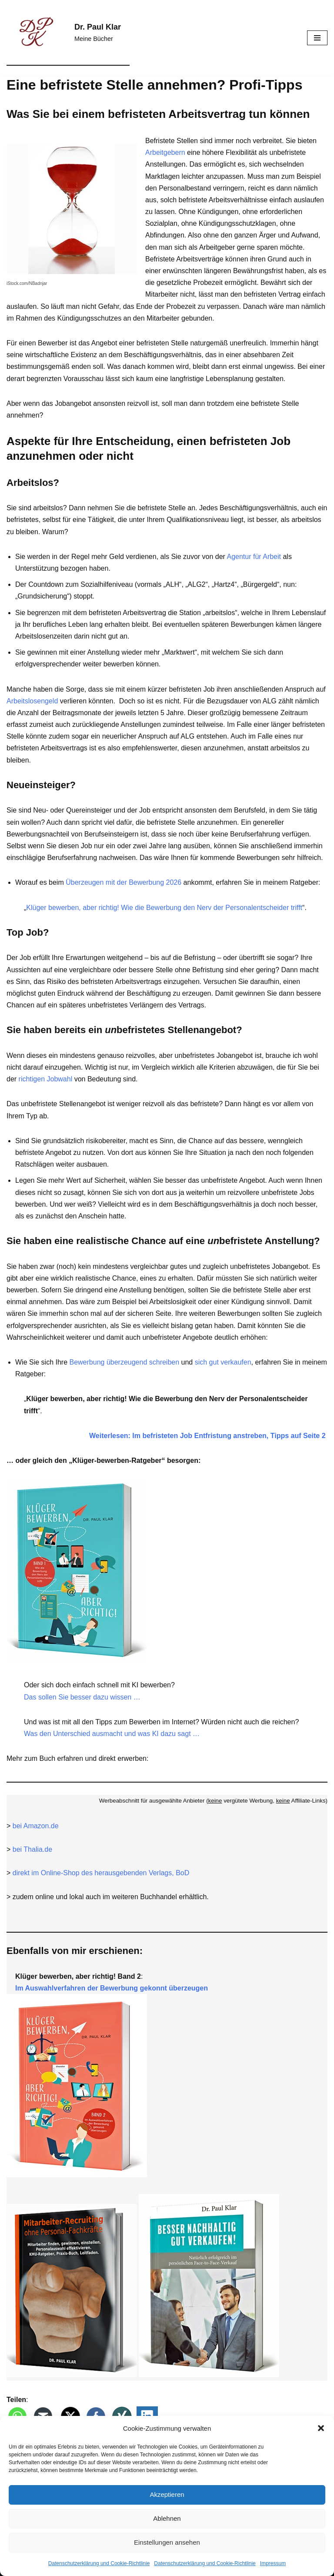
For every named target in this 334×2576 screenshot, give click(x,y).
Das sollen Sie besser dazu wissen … (82, 1697)
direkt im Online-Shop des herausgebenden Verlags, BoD (101, 1873)
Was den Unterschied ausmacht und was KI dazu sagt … (112, 1733)
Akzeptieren (167, 2494)
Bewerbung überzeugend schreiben (124, 1362)
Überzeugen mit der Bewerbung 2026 (123, 882)
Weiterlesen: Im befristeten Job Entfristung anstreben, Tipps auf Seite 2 (208, 1435)
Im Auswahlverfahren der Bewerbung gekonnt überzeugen (111, 1988)
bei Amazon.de (36, 1826)
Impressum (273, 2563)
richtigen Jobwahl (46, 1079)
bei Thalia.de (32, 1849)
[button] (321, 2428)
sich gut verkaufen (223, 1362)
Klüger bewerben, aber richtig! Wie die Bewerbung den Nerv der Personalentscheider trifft (164, 907)
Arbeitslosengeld (32, 701)
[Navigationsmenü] (317, 37)
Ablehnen (166, 2518)
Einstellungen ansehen (167, 2542)
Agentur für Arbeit (254, 556)
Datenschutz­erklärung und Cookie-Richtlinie (99, 2563)
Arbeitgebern (165, 152)
